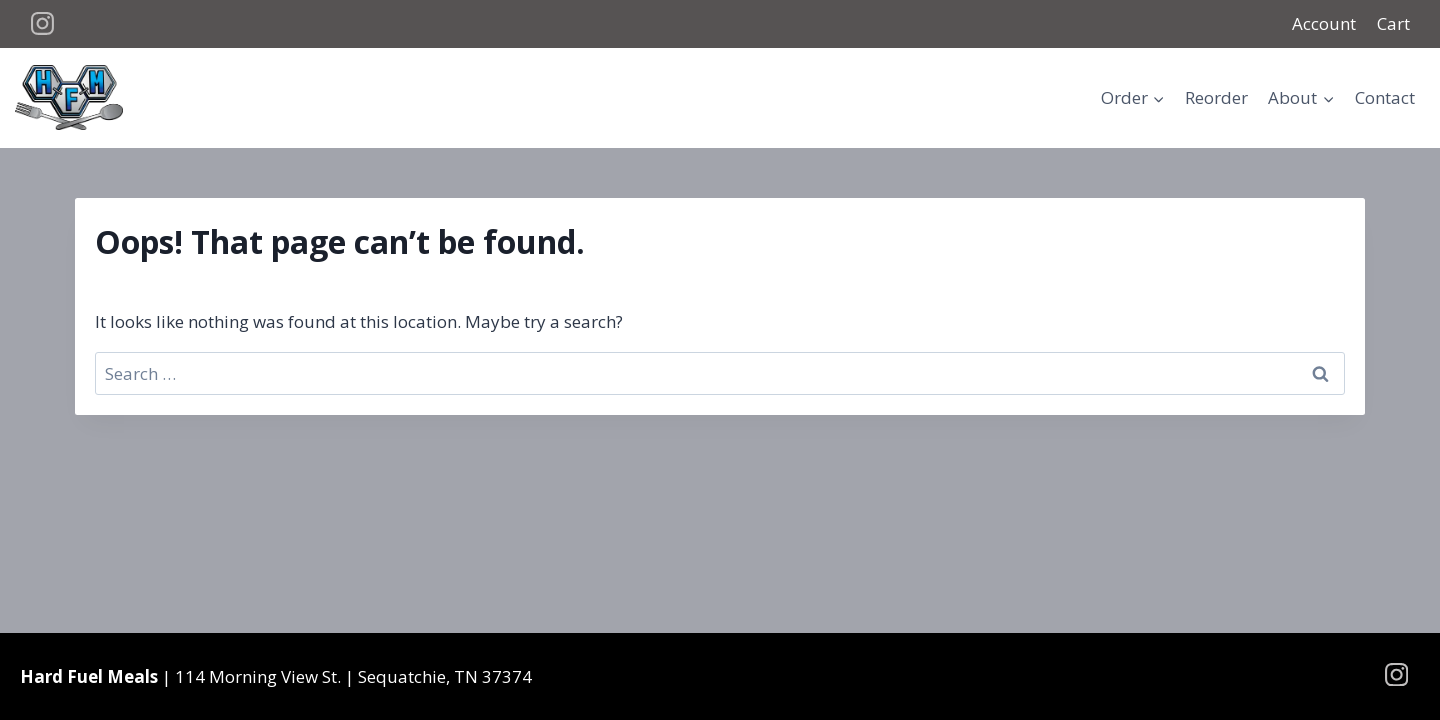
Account (1324, 23)
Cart (1393, 23)
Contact (1385, 97)
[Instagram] (43, 23)
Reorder (1216, 97)
